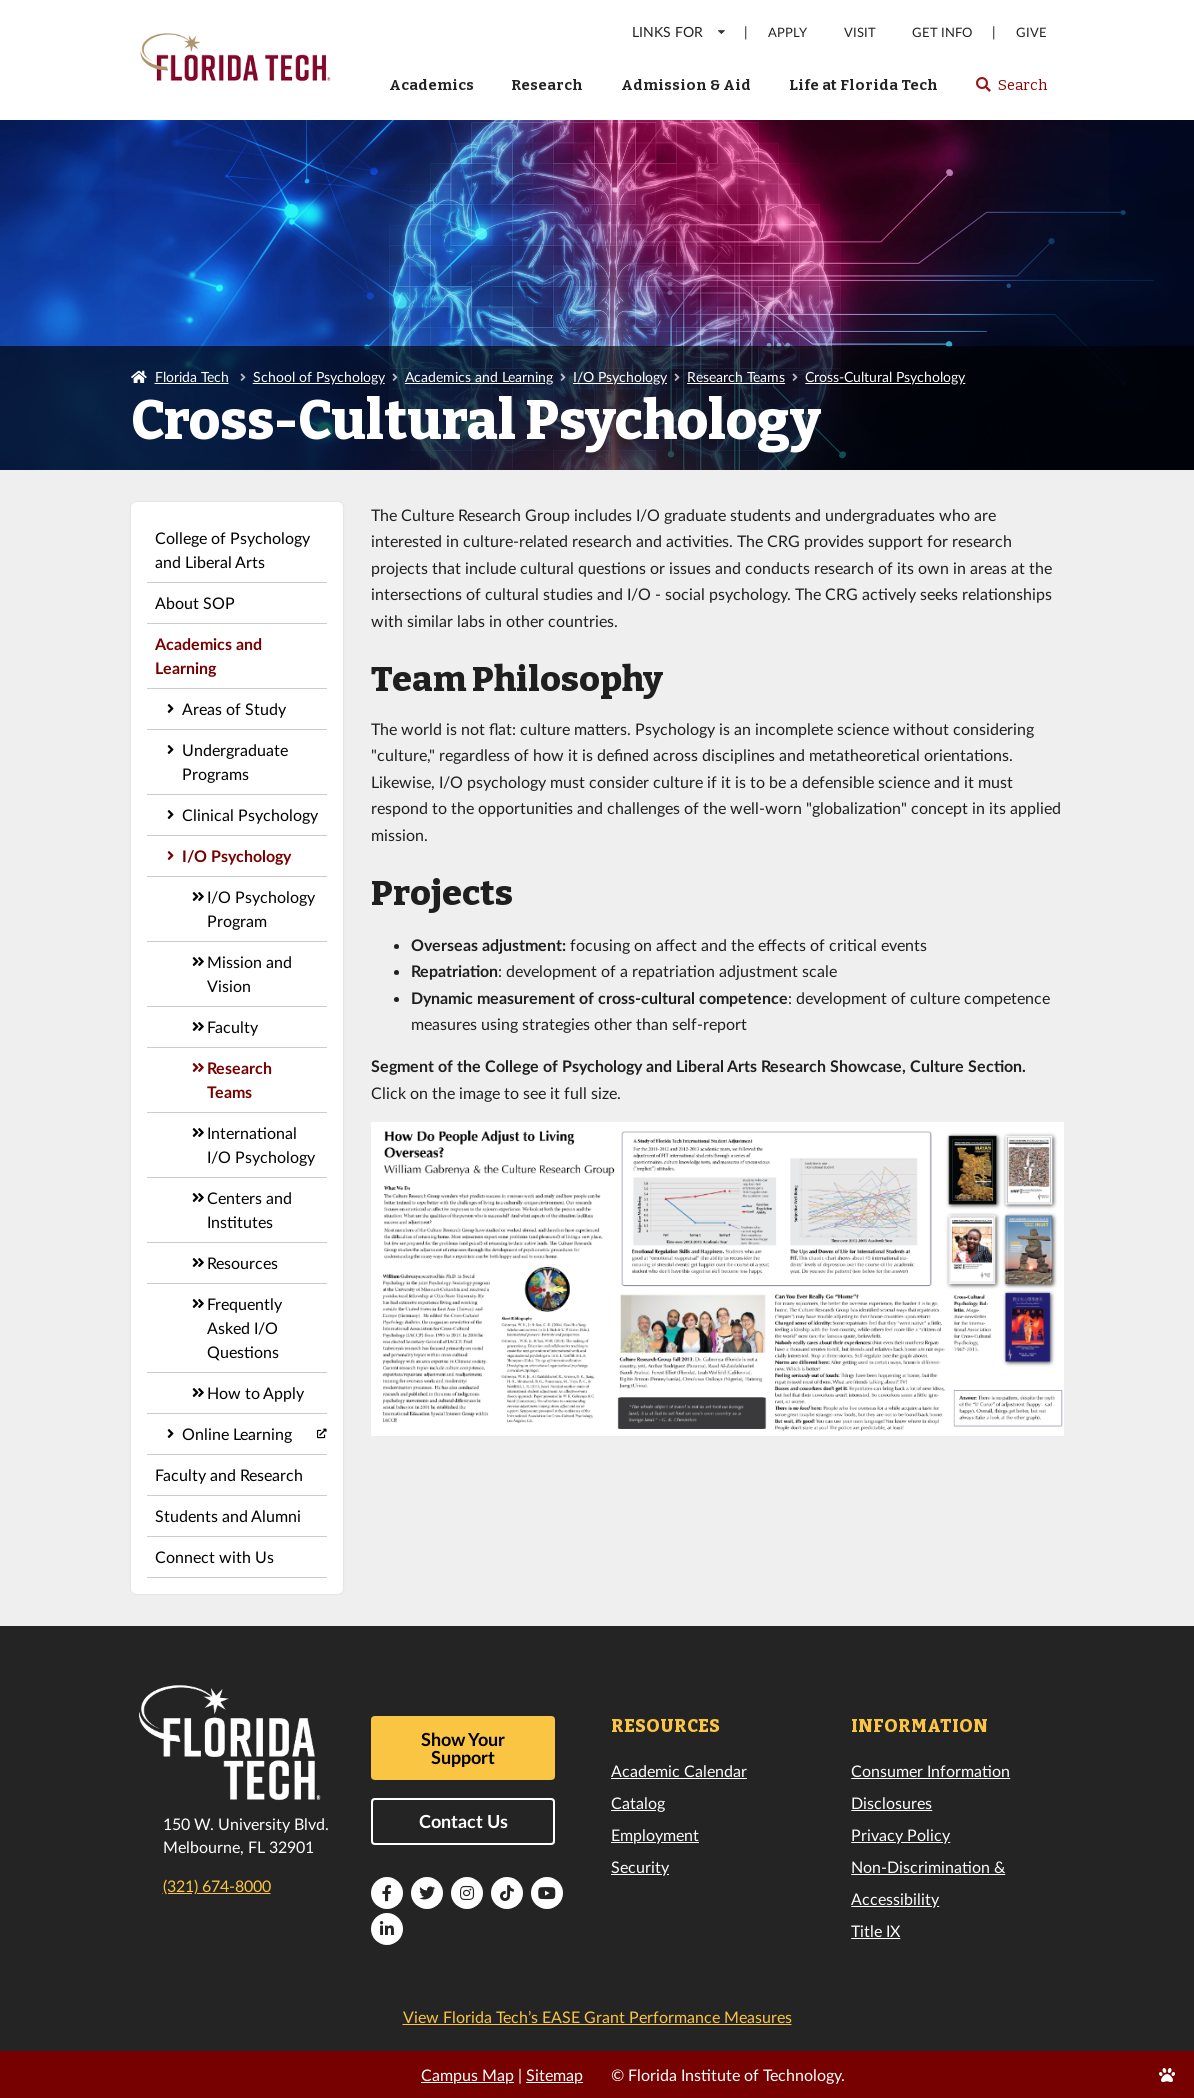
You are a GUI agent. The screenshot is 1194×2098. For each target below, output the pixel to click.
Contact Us (463, 1821)
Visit (860, 32)
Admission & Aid (686, 85)
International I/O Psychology (261, 1144)
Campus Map (467, 2074)
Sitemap (554, 2074)
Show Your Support (463, 1748)
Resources (242, 1262)
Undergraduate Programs (235, 761)
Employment (655, 1834)
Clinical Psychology (250, 814)
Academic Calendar (679, 1770)
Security (640, 1866)
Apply (787, 32)
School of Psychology (319, 376)
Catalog (638, 1802)
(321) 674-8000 (217, 1885)
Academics (431, 85)
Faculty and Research (229, 1474)
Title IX (875, 1930)
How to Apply (255, 1392)
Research (547, 85)
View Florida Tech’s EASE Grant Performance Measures (597, 2016)
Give (1031, 32)
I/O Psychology (620, 376)
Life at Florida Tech (863, 85)
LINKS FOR (679, 31)
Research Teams (736, 376)
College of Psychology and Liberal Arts (232, 549)
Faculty (232, 1026)
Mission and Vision (249, 973)
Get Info (942, 32)
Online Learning (237, 1433)
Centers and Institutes (249, 1209)
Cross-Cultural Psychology (885, 376)
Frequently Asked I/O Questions (244, 1327)
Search (1010, 91)
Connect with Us (214, 1556)
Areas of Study (234, 708)
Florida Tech (192, 376)
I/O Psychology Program (261, 908)
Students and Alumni (228, 1515)
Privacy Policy (900, 1834)
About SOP (195, 602)
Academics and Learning (479, 376)
